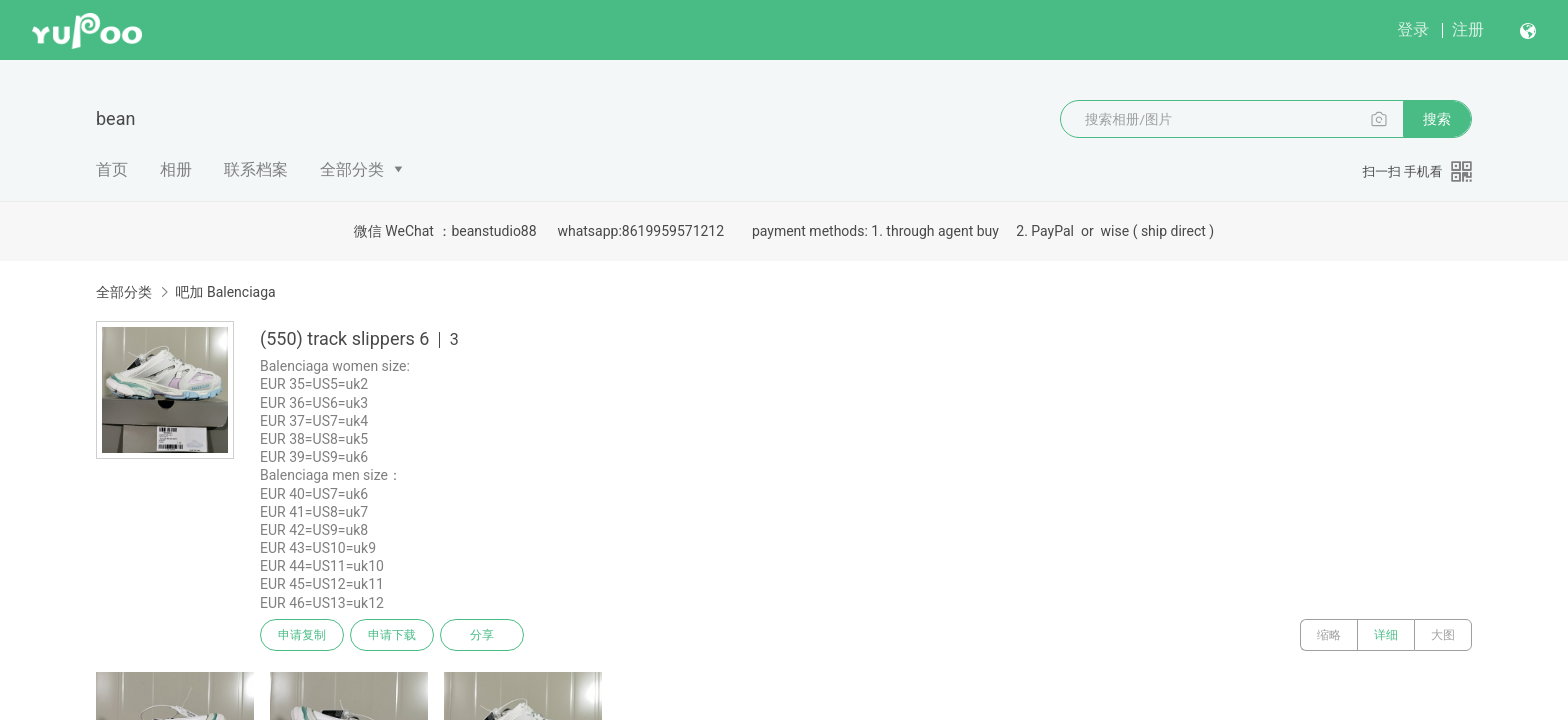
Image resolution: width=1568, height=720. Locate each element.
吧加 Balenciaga (225, 292)
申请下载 (392, 635)
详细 (1386, 635)
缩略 (1329, 635)
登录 (1413, 29)
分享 (482, 635)
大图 (1443, 635)
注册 (1468, 29)
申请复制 (302, 635)
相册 (176, 169)
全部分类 (352, 169)
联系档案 (256, 169)
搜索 (1437, 119)
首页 (112, 169)
